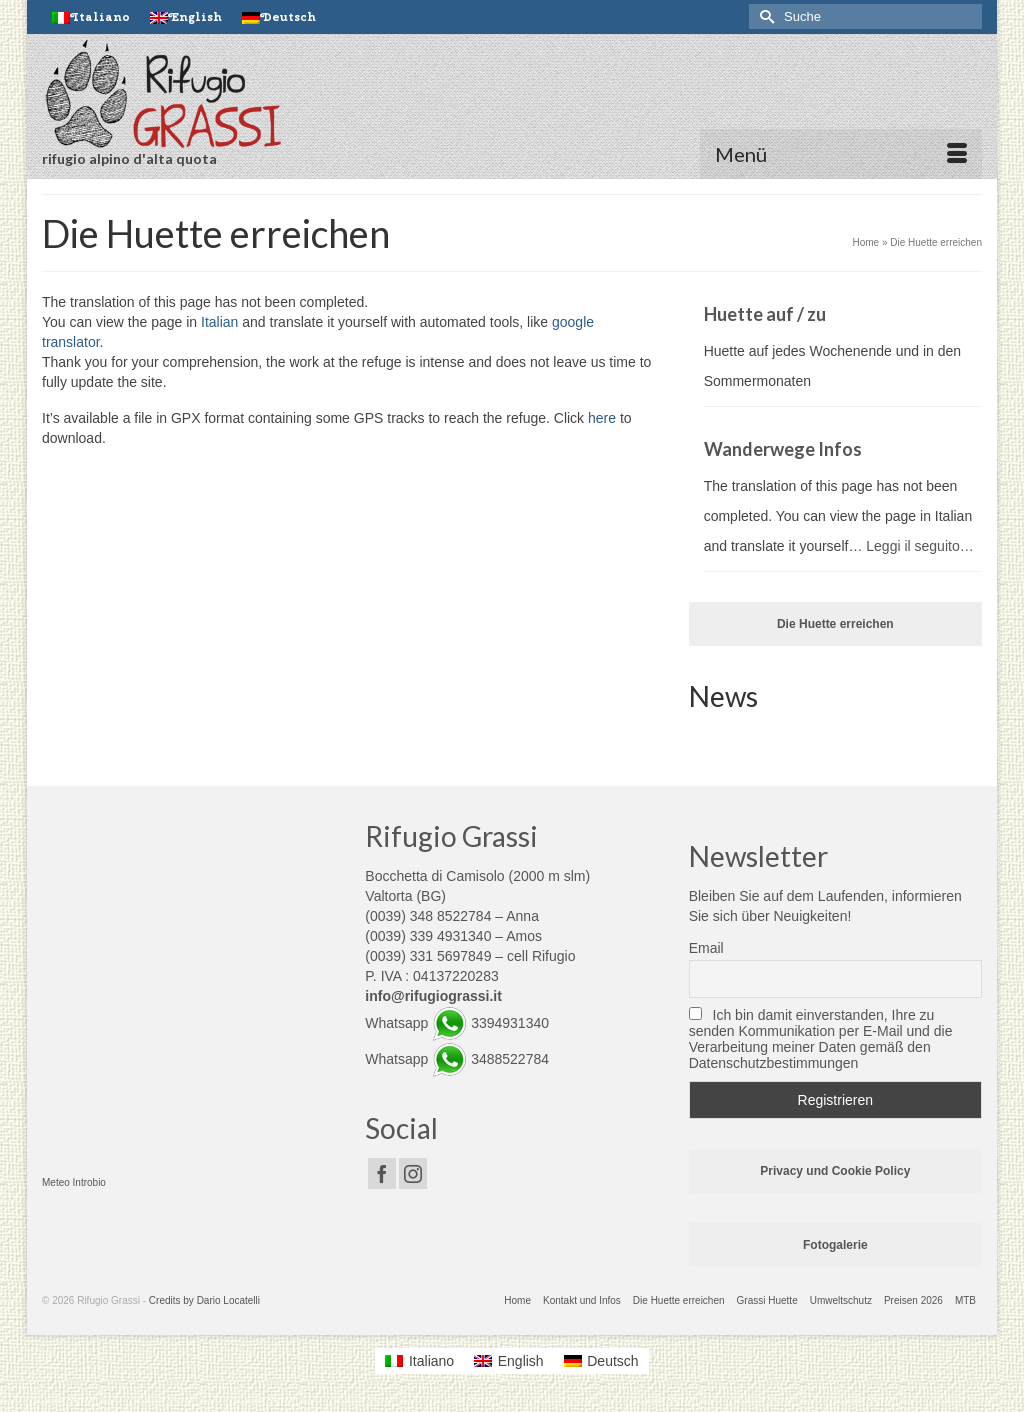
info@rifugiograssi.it (433, 996)
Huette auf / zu (765, 314)
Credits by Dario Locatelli (204, 1300)
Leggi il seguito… (919, 546)
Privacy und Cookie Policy (835, 1171)
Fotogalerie (835, 1245)
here (602, 418)
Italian (219, 322)
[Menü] (841, 154)
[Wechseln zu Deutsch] (601, 1361)
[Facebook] (382, 1173)
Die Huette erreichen (835, 624)
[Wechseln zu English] (186, 17)
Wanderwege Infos (783, 449)
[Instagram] (413, 1173)
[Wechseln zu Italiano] (91, 17)
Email (706, 948)
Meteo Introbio (74, 1182)
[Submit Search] (764, 16)
